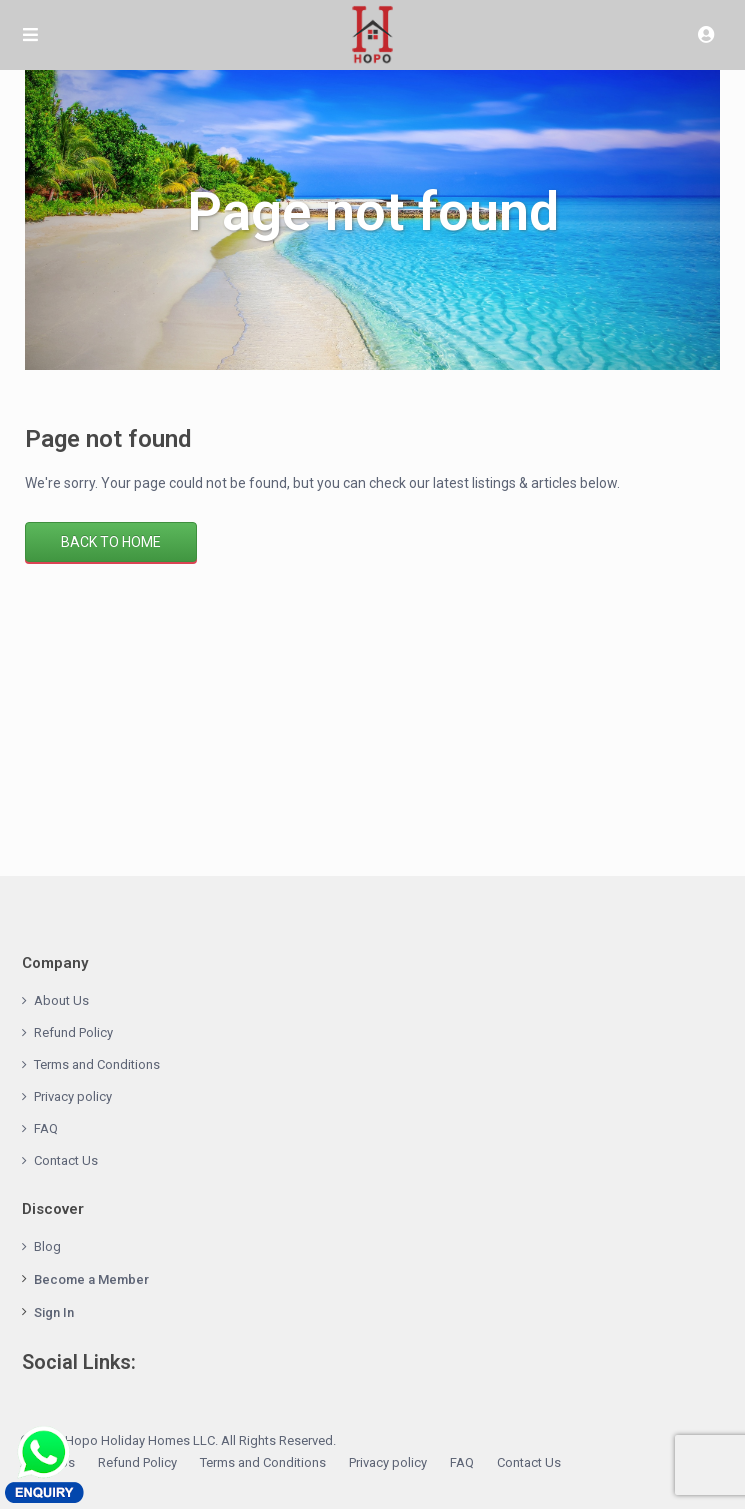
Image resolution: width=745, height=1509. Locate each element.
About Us (61, 1000)
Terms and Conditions (97, 1064)
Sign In (54, 1312)
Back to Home (111, 542)
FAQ (46, 1128)
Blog (47, 1246)
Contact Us (66, 1160)
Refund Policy (73, 1032)
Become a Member (91, 1279)
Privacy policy (73, 1096)
